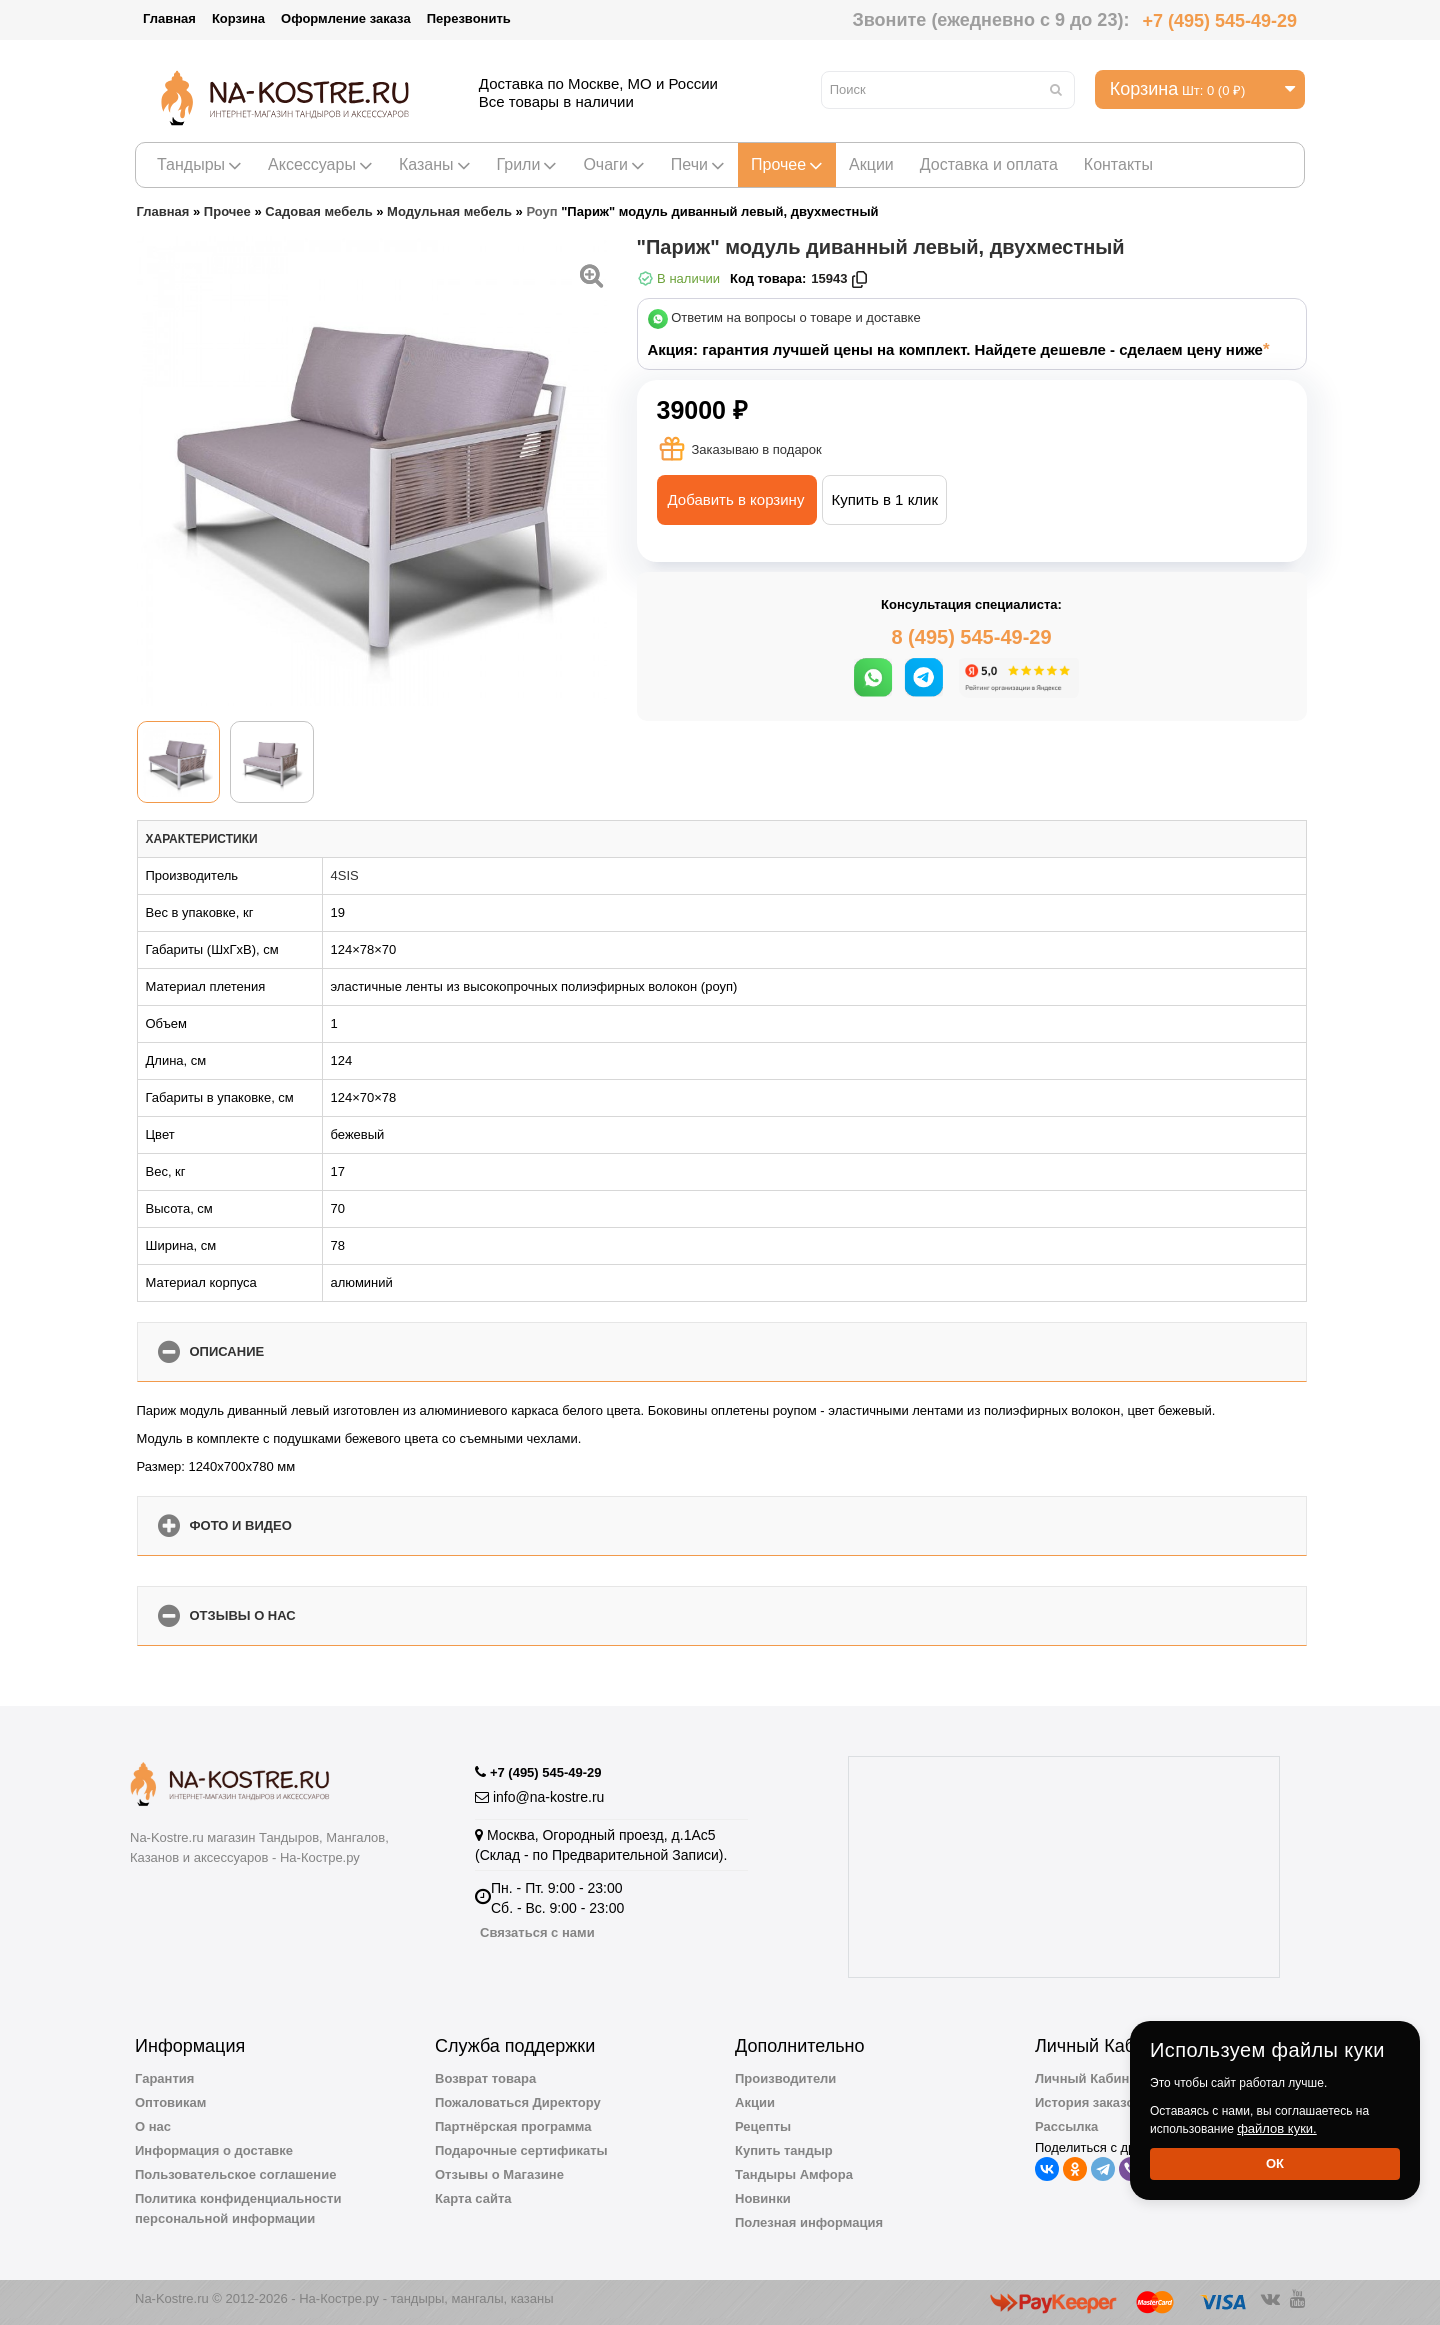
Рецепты (763, 2126)
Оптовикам (170, 2102)
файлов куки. (1277, 2128)
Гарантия (164, 2078)
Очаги (613, 164)
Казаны (435, 164)
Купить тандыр (784, 2150)
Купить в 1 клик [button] (884, 499)
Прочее (787, 164)
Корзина (238, 18)
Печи (698, 164)
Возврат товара (485, 2078)
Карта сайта (473, 2198)
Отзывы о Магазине (499, 2174)
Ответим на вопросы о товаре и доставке (796, 318)
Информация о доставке (214, 2150)
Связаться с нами (537, 1932)
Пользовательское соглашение (235, 2174)
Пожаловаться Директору (518, 2102)
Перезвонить (469, 18)
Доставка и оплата (989, 164)
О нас (153, 2126)
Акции (871, 164)
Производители (785, 2078)
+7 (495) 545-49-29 (1219, 21)
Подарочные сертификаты (521, 2150)
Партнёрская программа (513, 2126)
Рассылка (1066, 2126)
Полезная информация (809, 2222)
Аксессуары (320, 164)
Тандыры (199, 164)
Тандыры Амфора (794, 2174)
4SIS (345, 875)
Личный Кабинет (1089, 2078)
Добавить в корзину (736, 499)
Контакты (1118, 164)
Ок (1275, 2163)
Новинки (763, 2198)
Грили (527, 164)
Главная (169, 18)
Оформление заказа (346, 18)
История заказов (1088, 2102)
